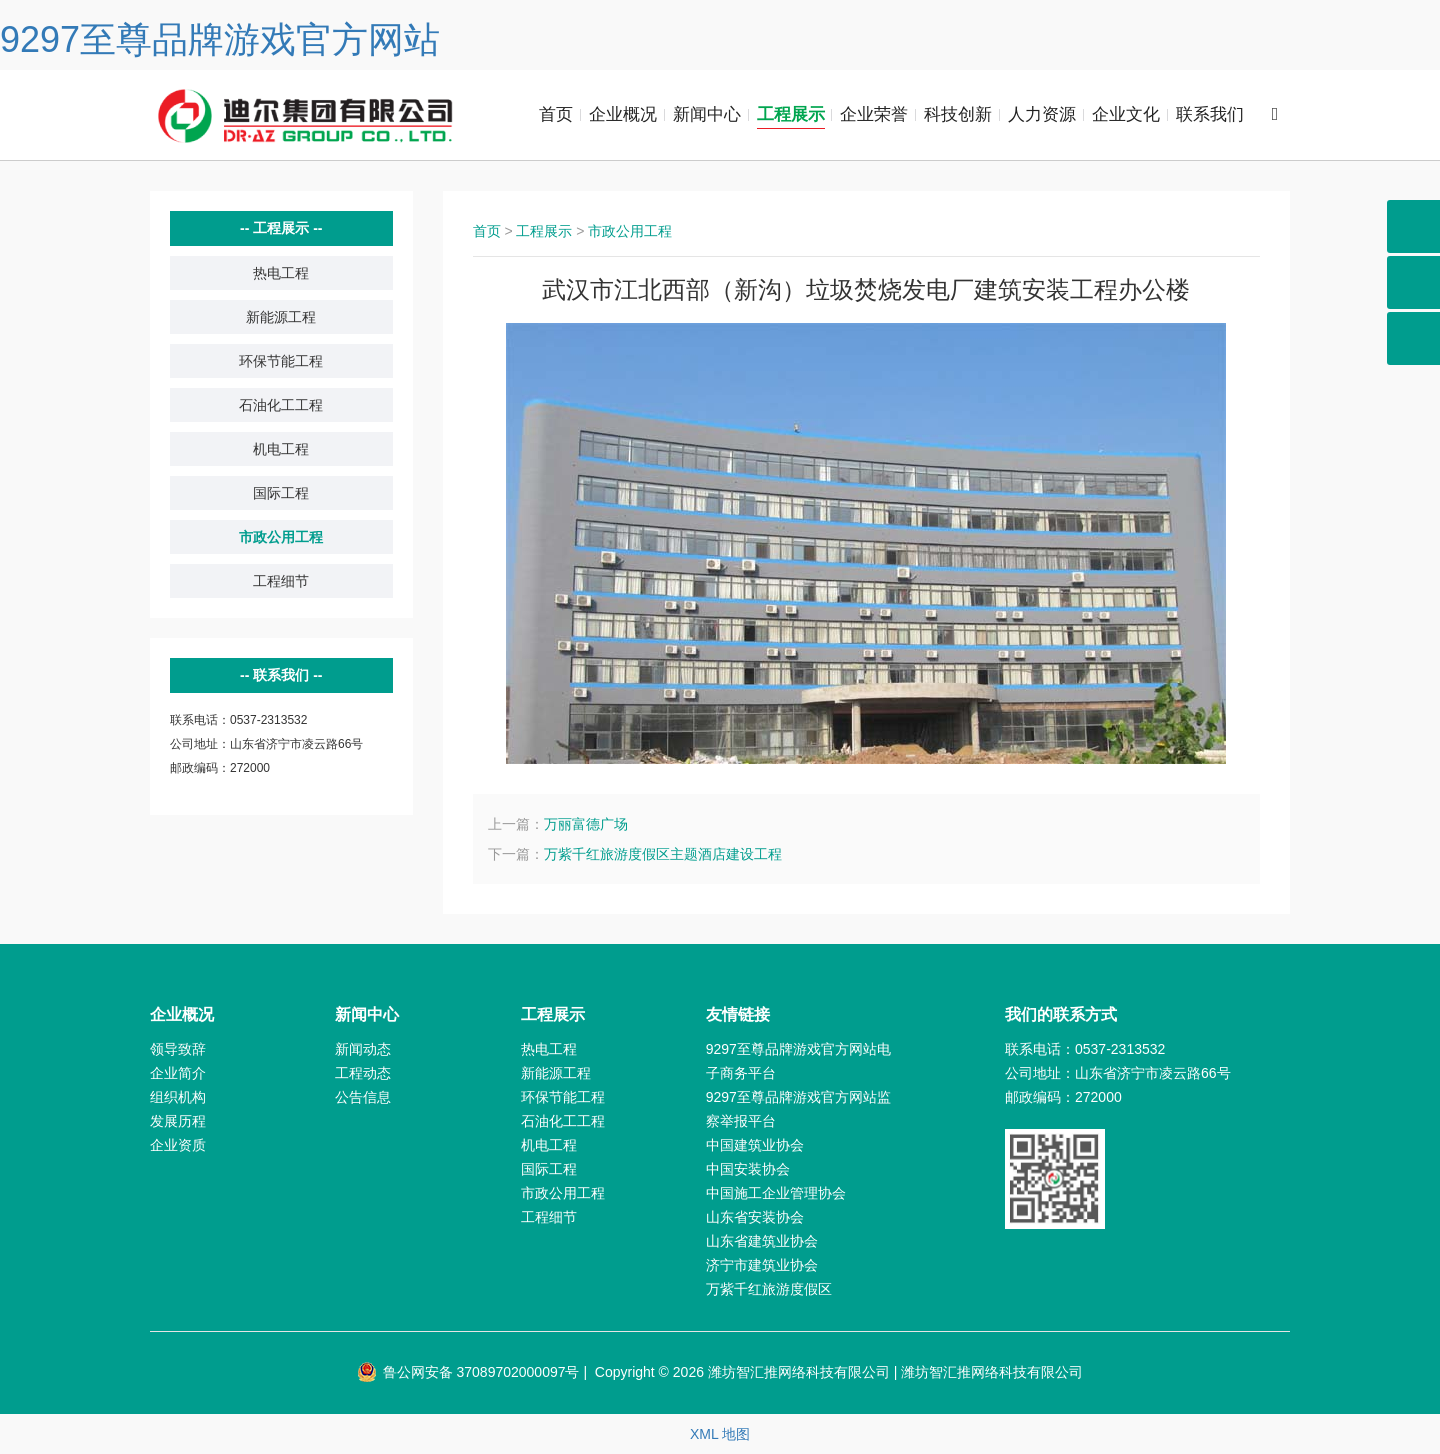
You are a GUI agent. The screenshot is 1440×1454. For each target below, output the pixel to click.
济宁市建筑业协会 (762, 1265)
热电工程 (281, 273)
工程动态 (363, 1073)
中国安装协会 (748, 1169)
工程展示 (791, 114)
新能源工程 (281, 317)
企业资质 (178, 1145)
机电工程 (281, 449)
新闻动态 (363, 1049)
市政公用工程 (281, 537)
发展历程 (178, 1121)
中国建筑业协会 (755, 1145)
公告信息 (363, 1097)
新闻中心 (707, 114)
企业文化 (1126, 114)
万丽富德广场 (586, 824)
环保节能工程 (281, 361)
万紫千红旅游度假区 (769, 1289)
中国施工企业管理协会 (776, 1193)
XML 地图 (720, 1434)
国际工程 (281, 493)
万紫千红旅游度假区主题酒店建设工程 (663, 854)
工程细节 (281, 581)
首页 (556, 114)
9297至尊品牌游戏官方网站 (220, 39)
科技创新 (958, 114)
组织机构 (178, 1097)
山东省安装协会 (755, 1217)
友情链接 (738, 1014)
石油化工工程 (281, 405)
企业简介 (178, 1073)
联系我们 (1210, 114)
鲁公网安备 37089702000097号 (468, 1372)
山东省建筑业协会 (762, 1241)
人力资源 (1042, 114)
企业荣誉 (874, 114)
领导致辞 (178, 1049)
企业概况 (623, 114)
